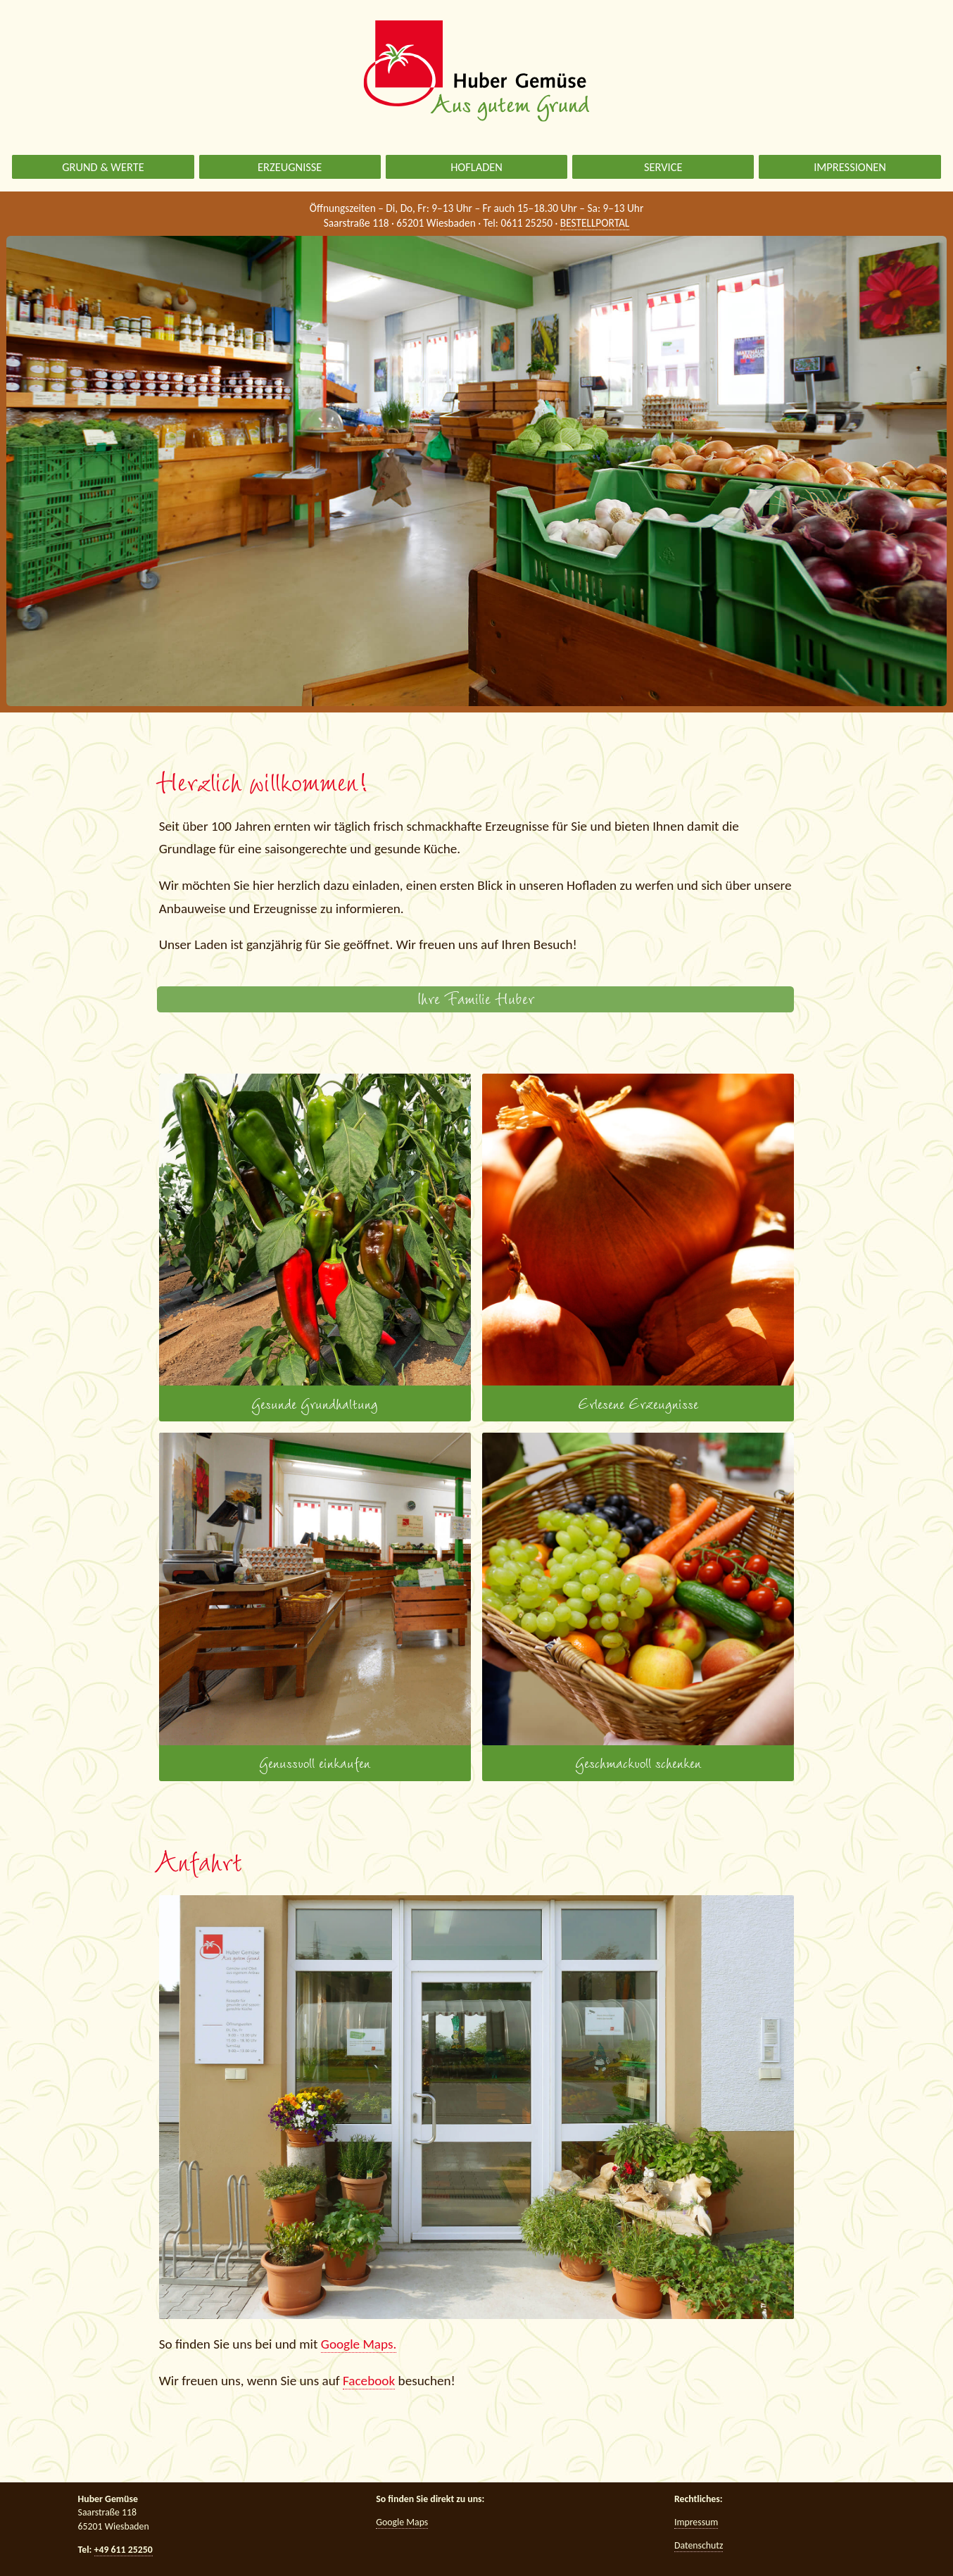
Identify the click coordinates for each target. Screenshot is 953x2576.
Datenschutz (698, 2545)
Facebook (369, 2381)
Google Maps (402, 2522)
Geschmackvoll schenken (638, 1603)
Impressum (696, 2522)
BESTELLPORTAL (594, 223)
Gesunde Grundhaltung (315, 1244)
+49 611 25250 (123, 2550)
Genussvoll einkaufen (315, 1603)
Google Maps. (359, 2344)
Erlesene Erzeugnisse (638, 1244)
